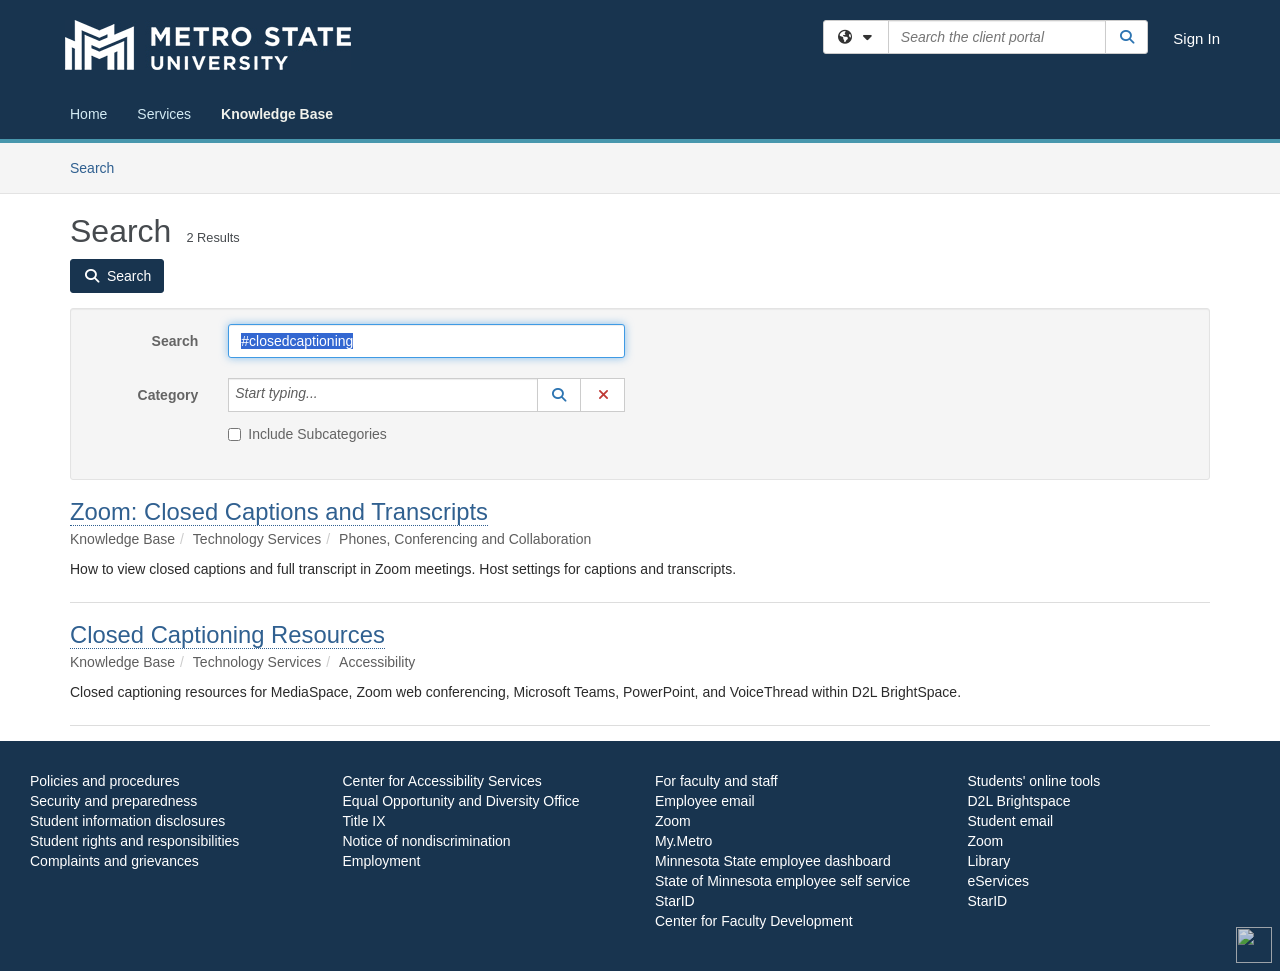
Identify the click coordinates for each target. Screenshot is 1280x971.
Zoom (673, 821)
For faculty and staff (716, 781)
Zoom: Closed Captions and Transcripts (279, 511)
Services (164, 114)
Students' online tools (1034, 781)
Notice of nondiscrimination (427, 841)
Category (168, 395)
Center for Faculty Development (754, 921)
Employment (382, 861)
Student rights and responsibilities (134, 841)
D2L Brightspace (1019, 801)
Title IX (364, 821)
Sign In (1196, 38)
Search (99, 166)
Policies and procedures (104, 781)
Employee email (705, 801)
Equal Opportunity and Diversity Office (461, 801)
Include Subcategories (307, 434)
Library (989, 861)
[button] (559, 395)
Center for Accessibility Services (442, 781)
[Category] (329, 395)
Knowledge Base (277, 114)
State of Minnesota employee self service (782, 881)
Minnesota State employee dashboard (773, 861)
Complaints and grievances (114, 861)
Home (88, 114)
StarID (675, 901)
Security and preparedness (113, 801)
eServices (998, 881)
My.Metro (683, 841)
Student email (1011, 821)
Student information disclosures (127, 821)
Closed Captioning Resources (227, 634)
